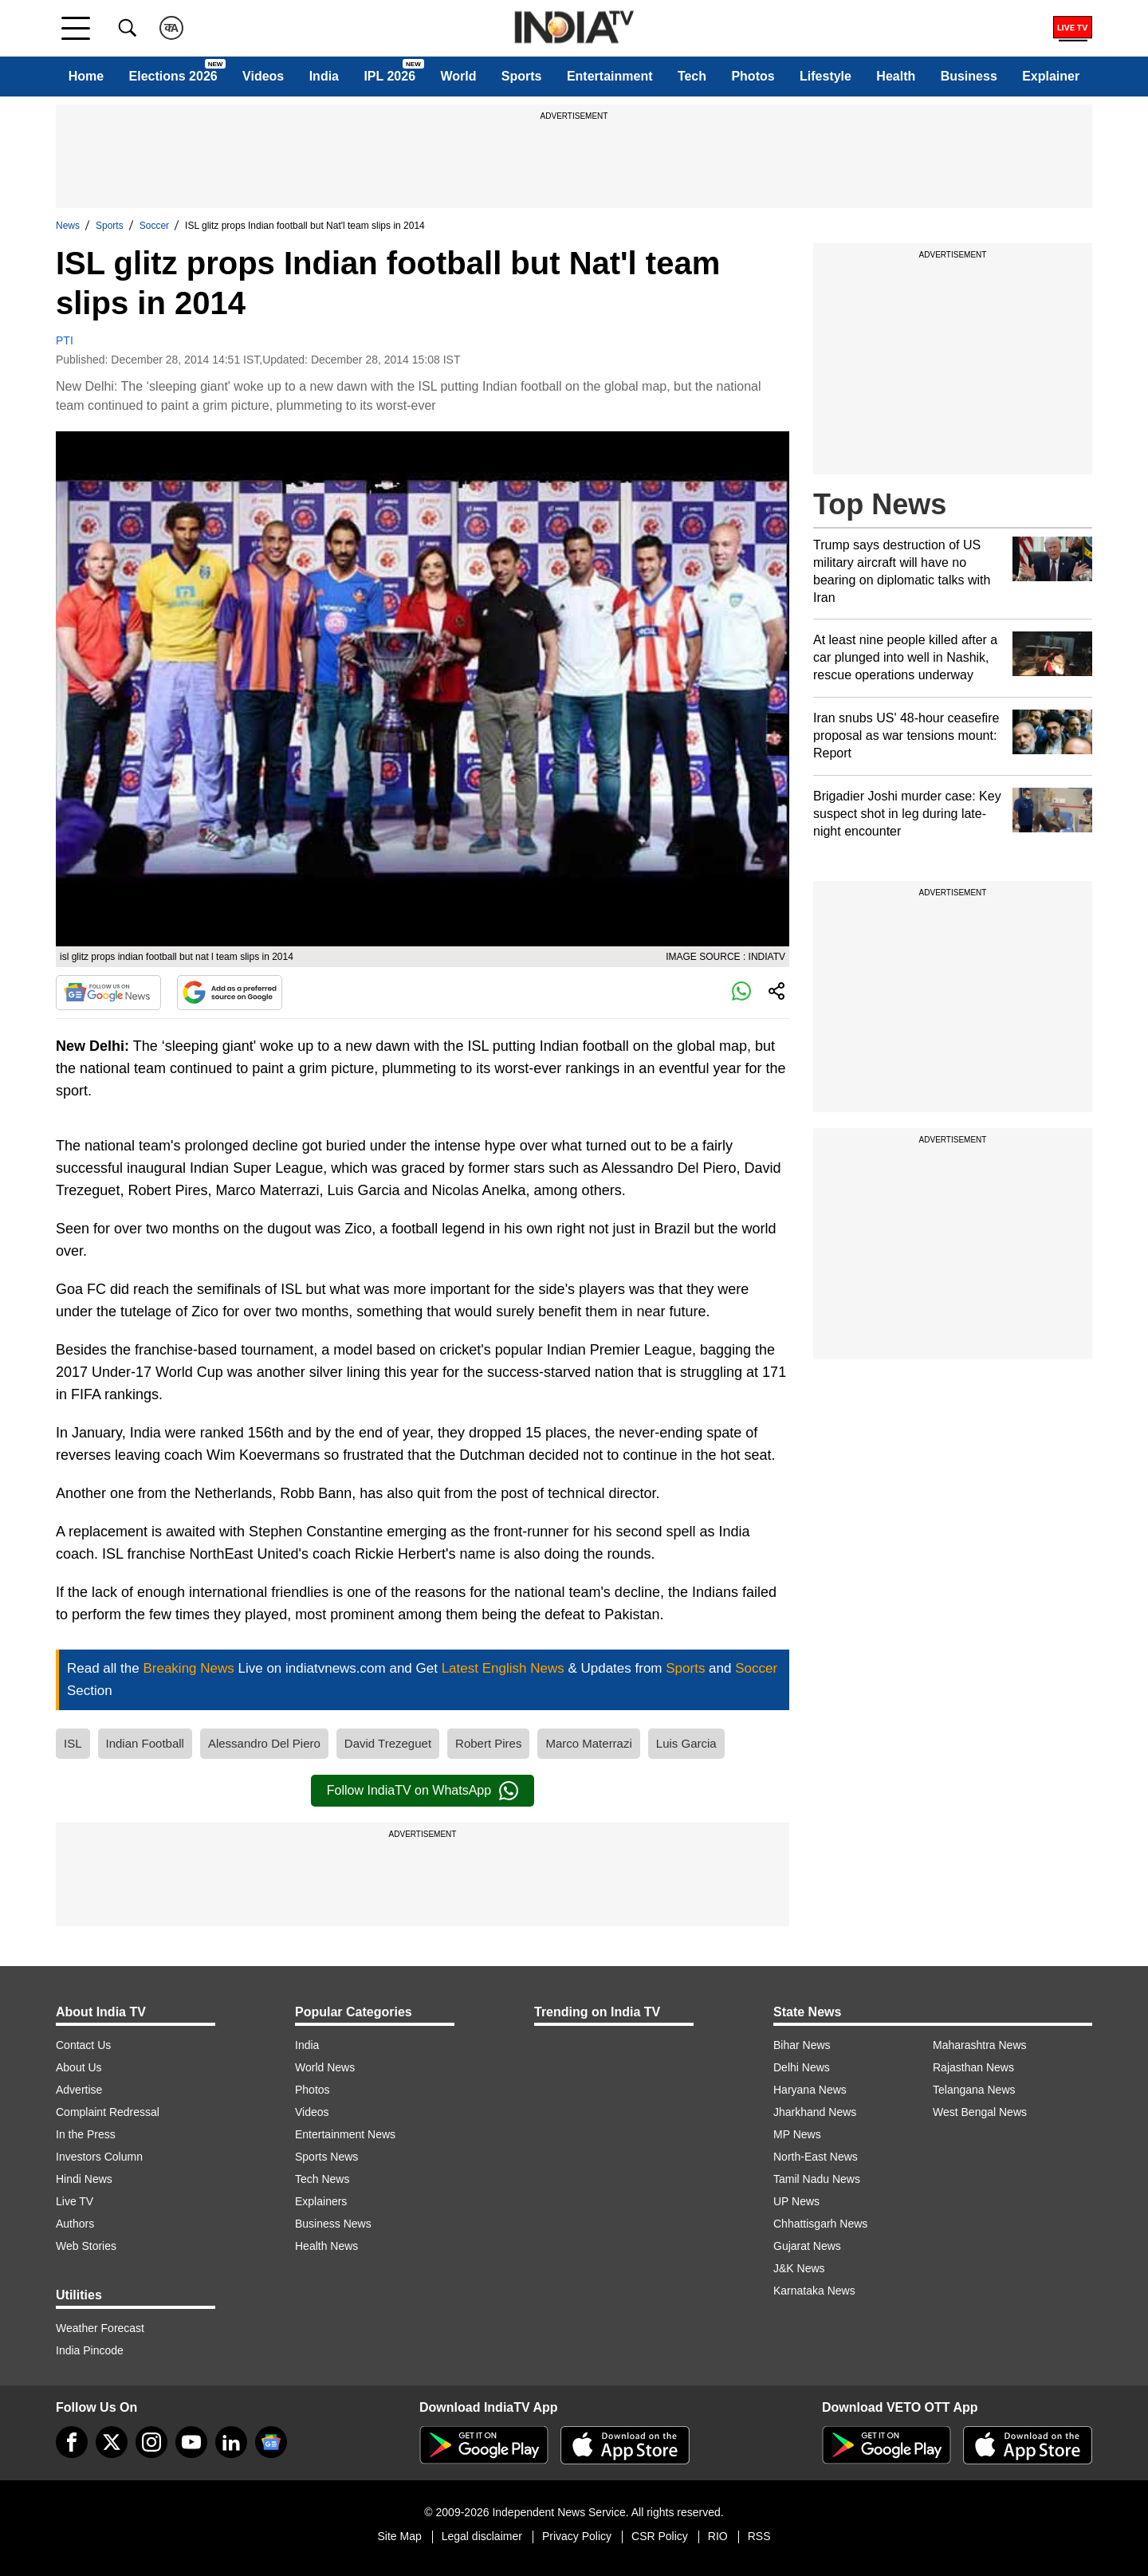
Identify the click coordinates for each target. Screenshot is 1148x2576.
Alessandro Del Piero (264, 1743)
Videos (263, 76)
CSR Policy (659, 2536)
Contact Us (83, 2045)
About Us (79, 2067)
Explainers (321, 2201)
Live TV (74, 2201)
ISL (73, 1743)
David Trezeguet (387, 1743)
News (68, 225)
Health (895, 76)
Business (969, 76)
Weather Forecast (100, 2328)
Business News (333, 2223)
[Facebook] (72, 2442)
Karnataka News (814, 2290)
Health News (326, 2246)
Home (86, 76)
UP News (796, 2201)
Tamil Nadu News (816, 2179)
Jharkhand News (814, 2112)
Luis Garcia (686, 1743)
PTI (64, 340)
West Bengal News (980, 2112)
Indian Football (145, 1743)
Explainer (1050, 76)
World (458, 76)
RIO (718, 2536)
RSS (759, 2536)
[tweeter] (112, 2442)
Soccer (154, 225)
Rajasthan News (973, 2067)
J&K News (799, 2268)
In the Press (86, 2134)
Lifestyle (825, 76)
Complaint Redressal (107, 2112)
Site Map (399, 2536)
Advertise (79, 2089)
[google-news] (271, 2442)
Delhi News (801, 2067)
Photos (752, 76)
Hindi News (84, 2179)
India (324, 76)
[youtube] (191, 2442)
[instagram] (151, 2442)
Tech (692, 76)
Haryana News (810, 2089)
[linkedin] (231, 2442)
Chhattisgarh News (820, 2223)
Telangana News (974, 2089)
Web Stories (86, 2246)
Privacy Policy (576, 2536)
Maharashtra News (980, 2045)
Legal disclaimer (482, 2536)
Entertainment (610, 76)
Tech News (322, 2179)
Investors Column (99, 2156)
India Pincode (90, 2350)
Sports (521, 76)
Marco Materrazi (588, 1743)
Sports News (326, 2156)
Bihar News (802, 2045)
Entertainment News (345, 2134)
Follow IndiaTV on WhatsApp (422, 1790)
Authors (75, 2223)
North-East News (815, 2156)
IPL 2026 (389, 76)
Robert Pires (488, 1743)
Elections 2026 (173, 76)
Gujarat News (807, 2246)
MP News (797, 2134)
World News (325, 2067)
